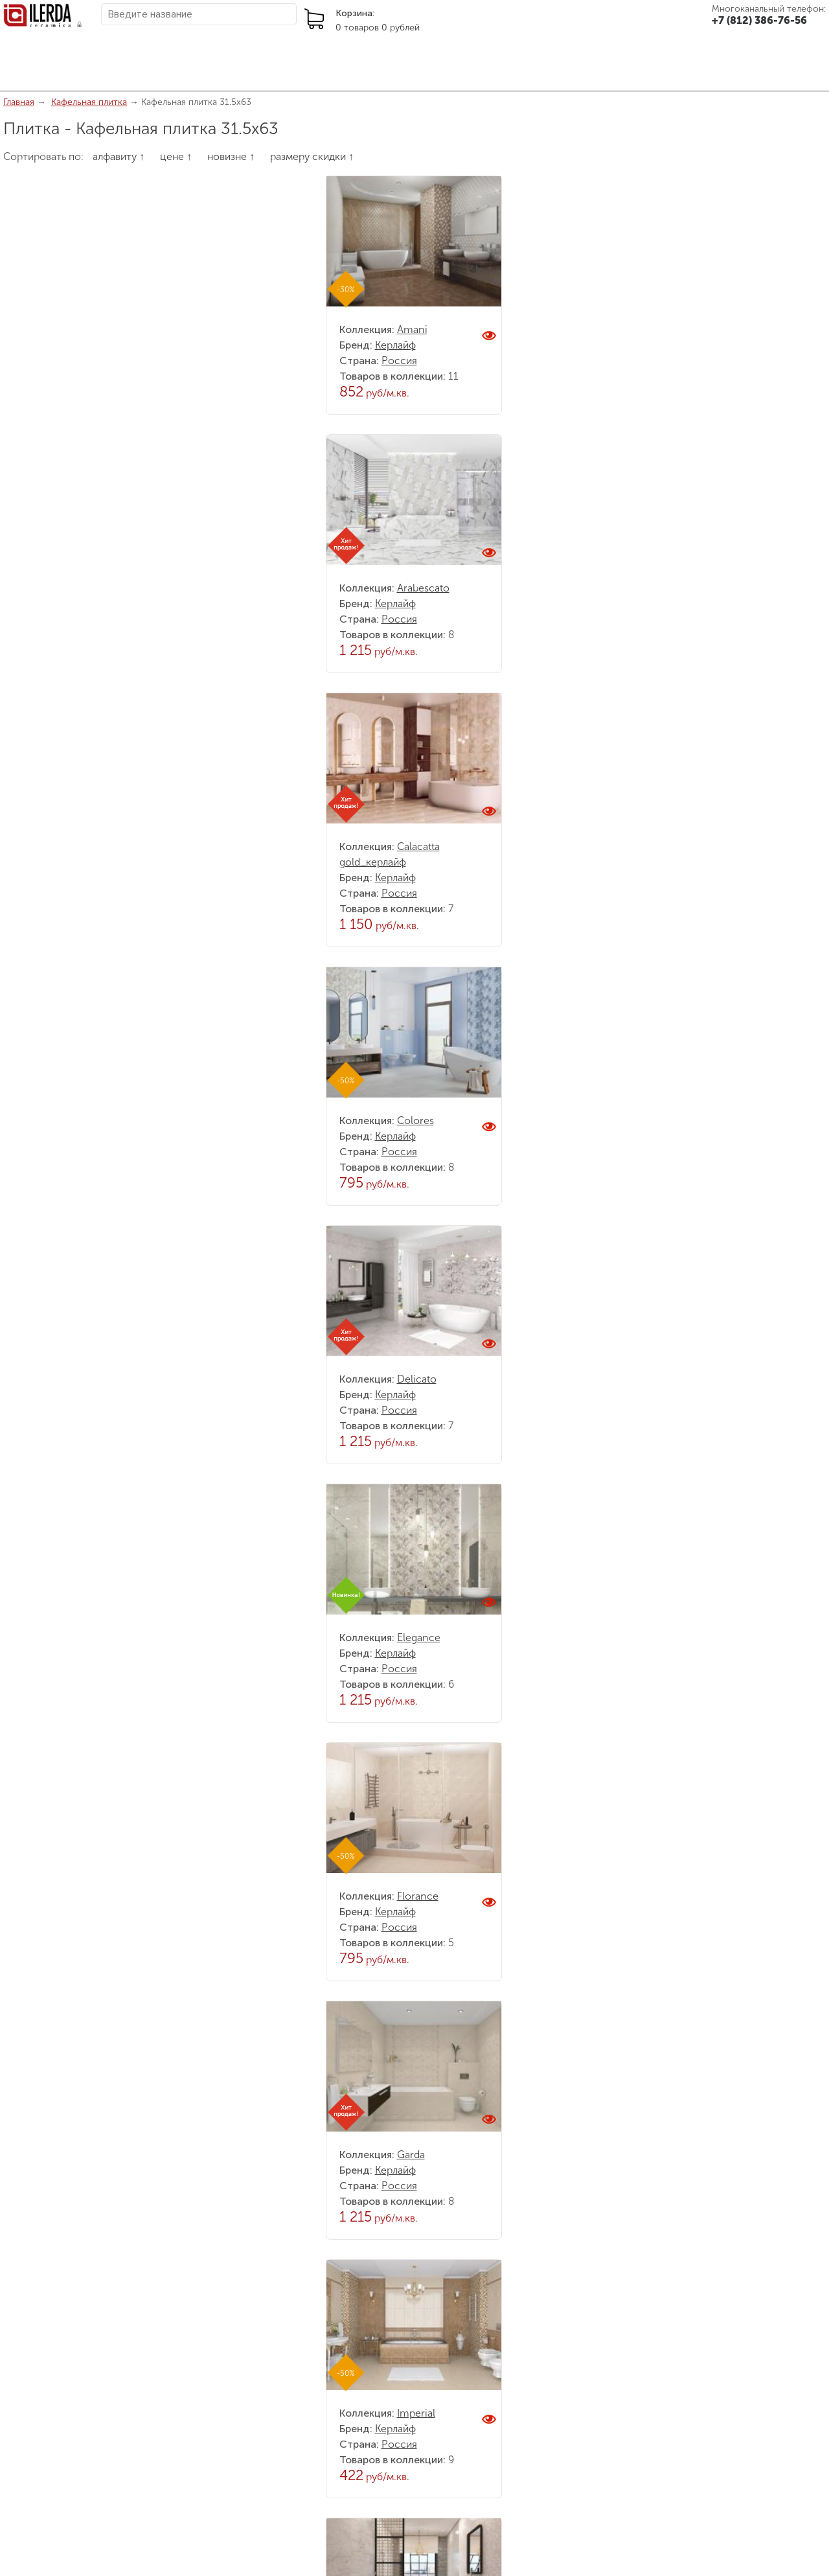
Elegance (418, 1637)
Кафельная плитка (89, 102)
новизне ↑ (231, 156)
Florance (417, 1896)
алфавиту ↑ (118, 156)
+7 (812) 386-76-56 (759, 20)
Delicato (417, 1379)
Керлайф (395, 345)
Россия (399, 360)
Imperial (416, 2413)
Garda (411, 2154)
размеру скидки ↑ (312, 156)
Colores (415, 1120)
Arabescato (423, 588)
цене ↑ (176, 156)
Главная (18, 102)
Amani (412, 329)
